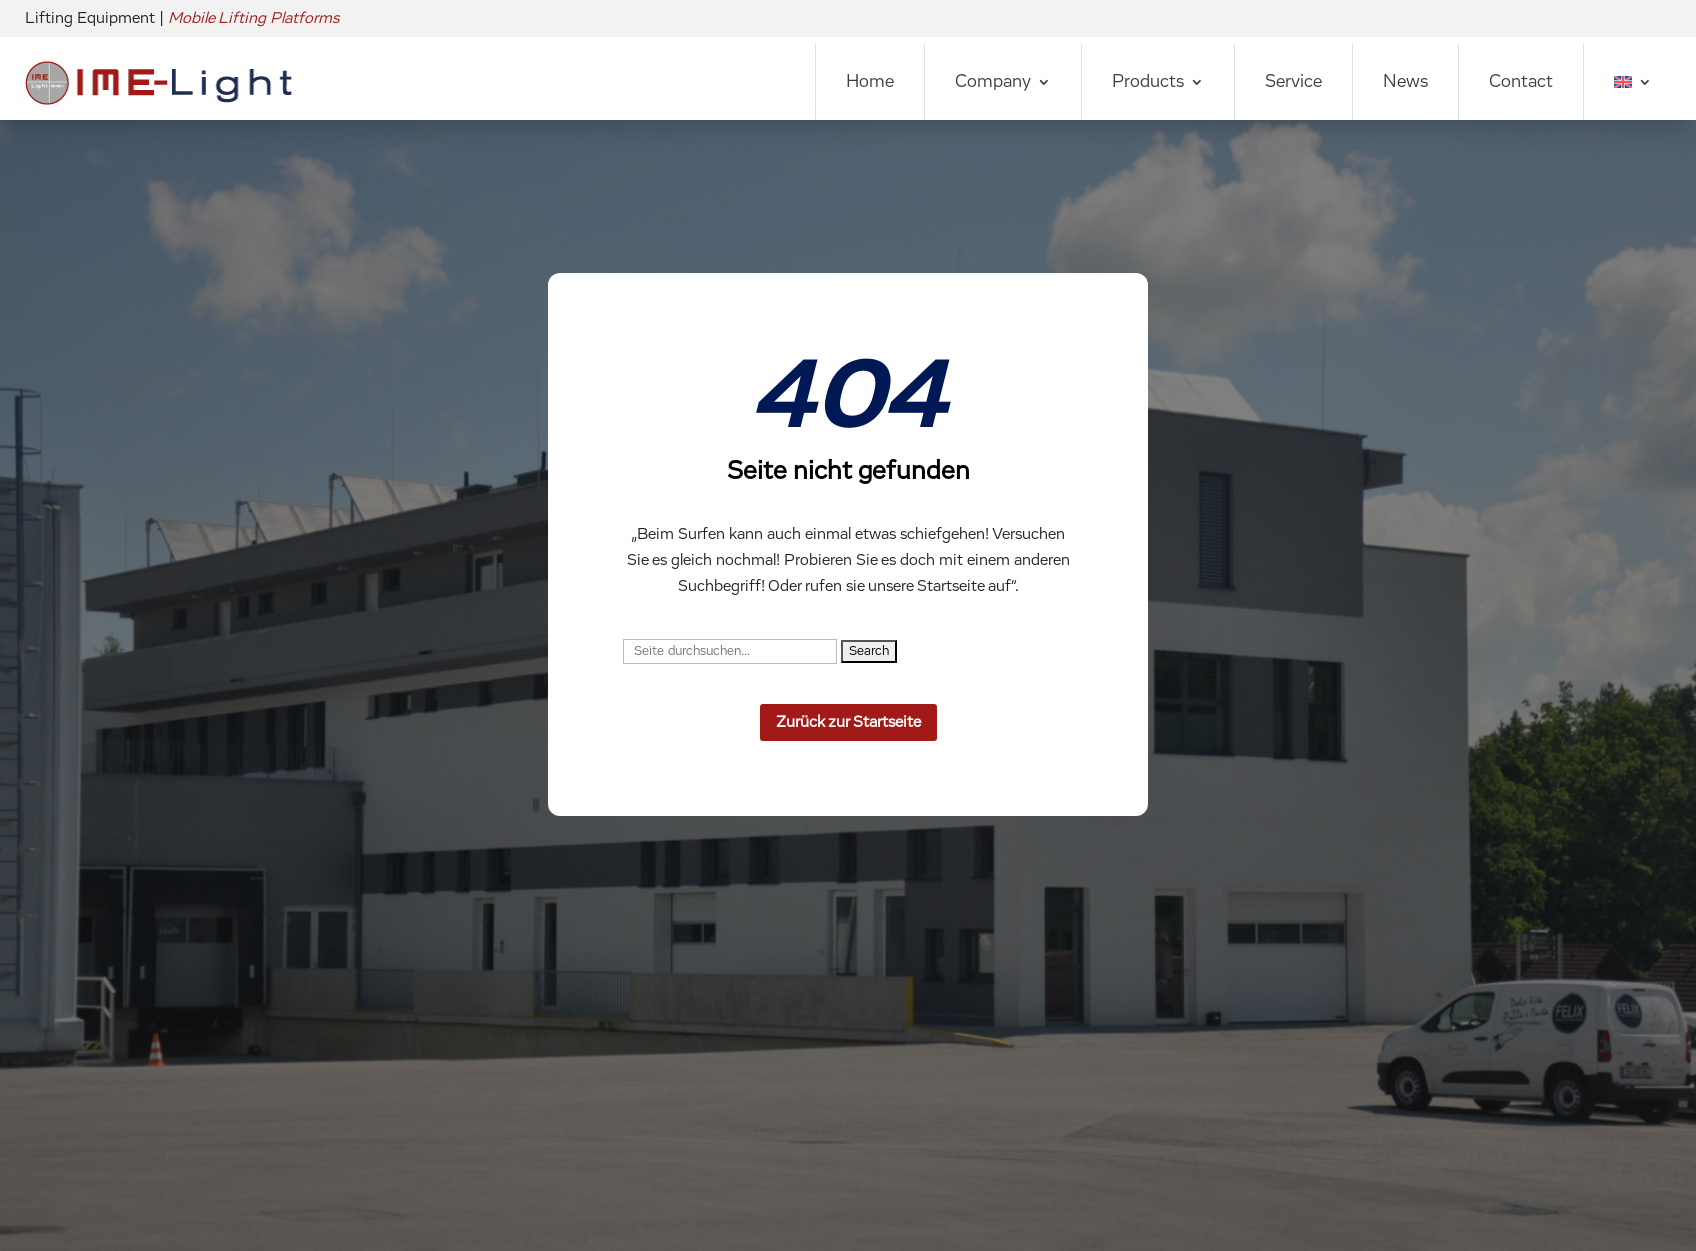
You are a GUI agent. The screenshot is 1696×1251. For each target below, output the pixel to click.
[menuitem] (1633, 82)
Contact (1521, 82)
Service (1293, 82)
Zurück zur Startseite (848, 722)
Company (993, 82)
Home (870, 82)
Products (1148, 82)
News (1405, 82)
